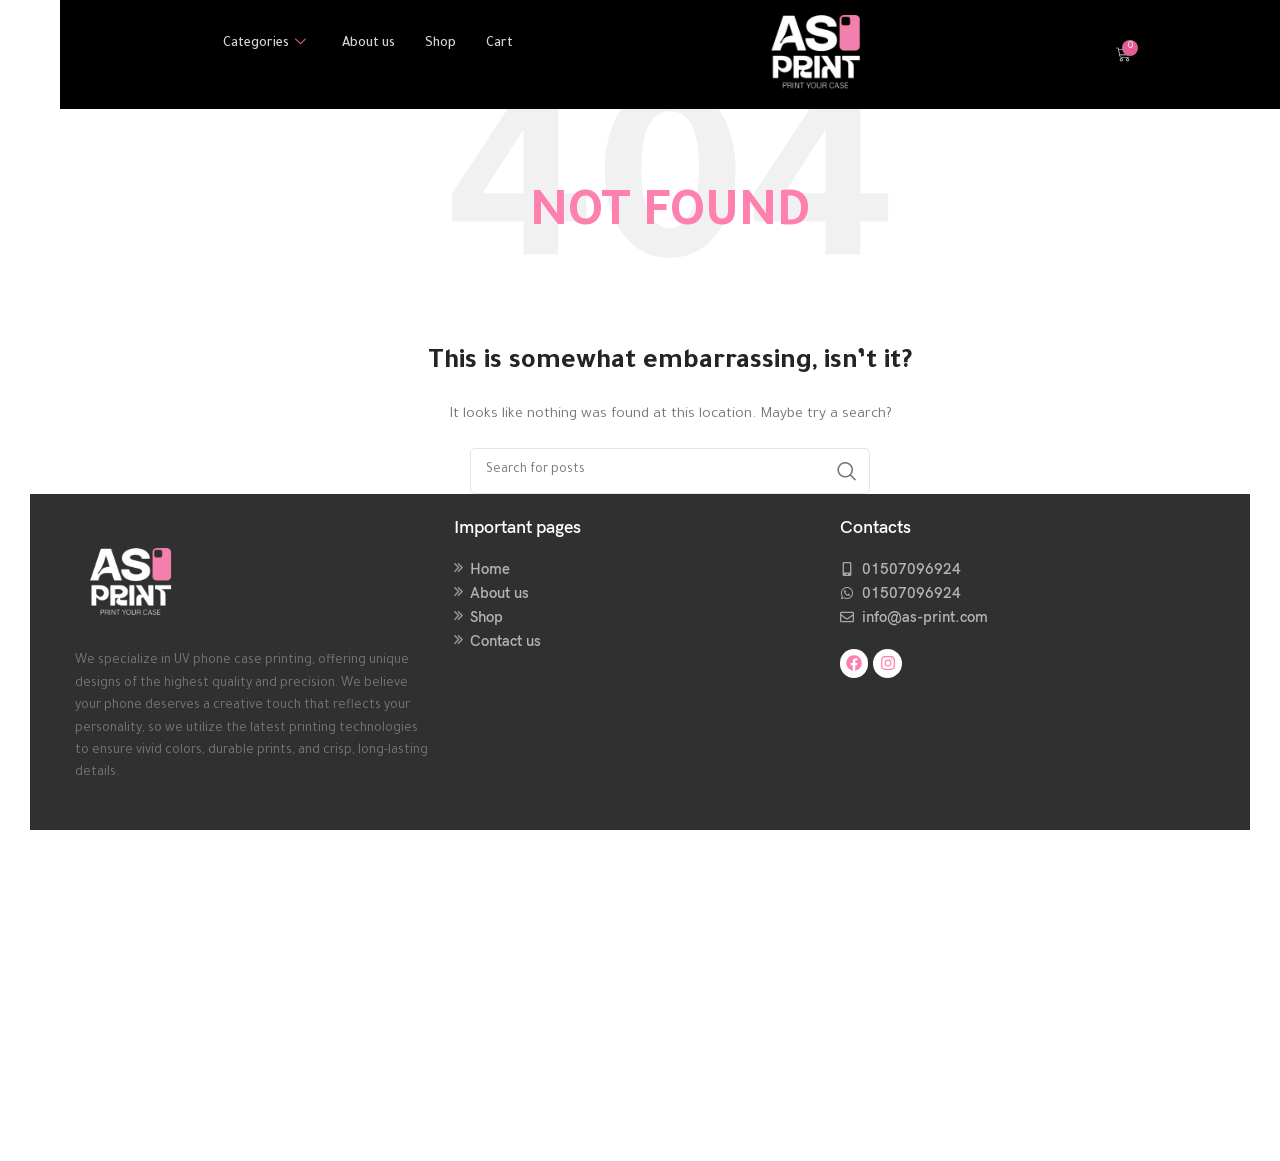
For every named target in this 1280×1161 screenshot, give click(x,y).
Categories (262, 45)
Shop (443, 44)
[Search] (670, 471)
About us (369, 44)
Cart (502, 44)
